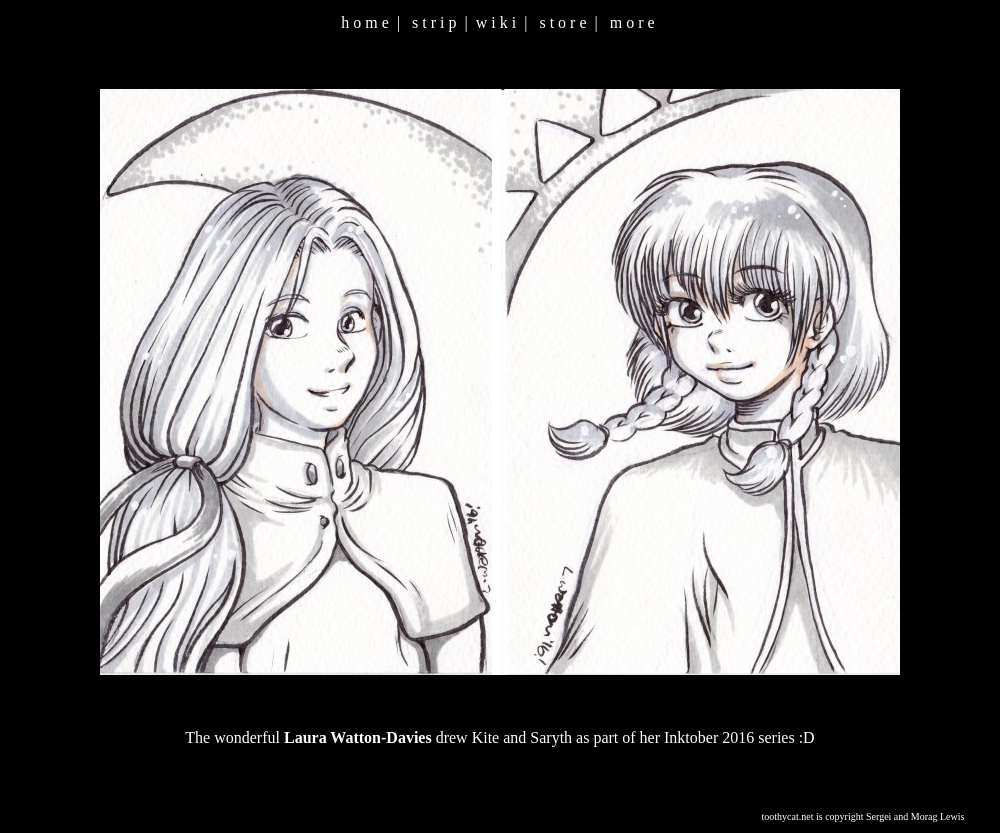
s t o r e (562, 22)
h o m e (365, 22)
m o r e (632, 22)
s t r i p (434, 22)
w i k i (496, 22)
